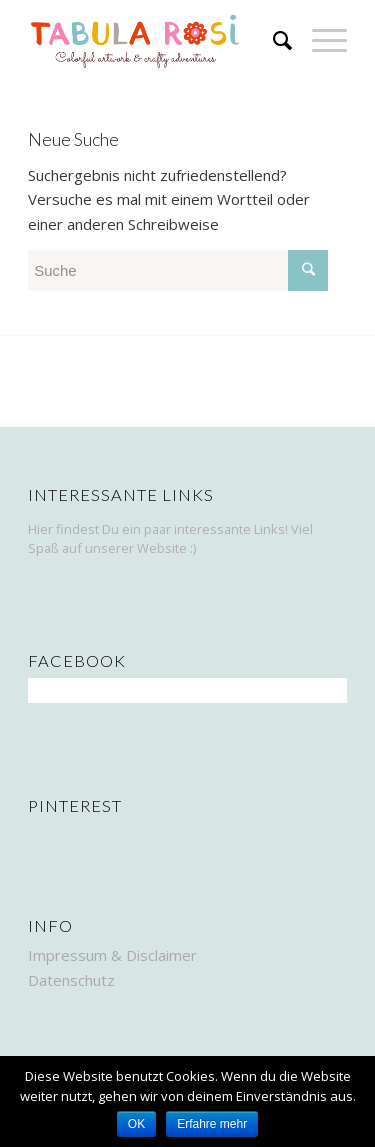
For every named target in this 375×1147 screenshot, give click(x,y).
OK (136, 1124)
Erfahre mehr (212, 1124)
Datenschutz (71, 980)
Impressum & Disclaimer (112, 955)
